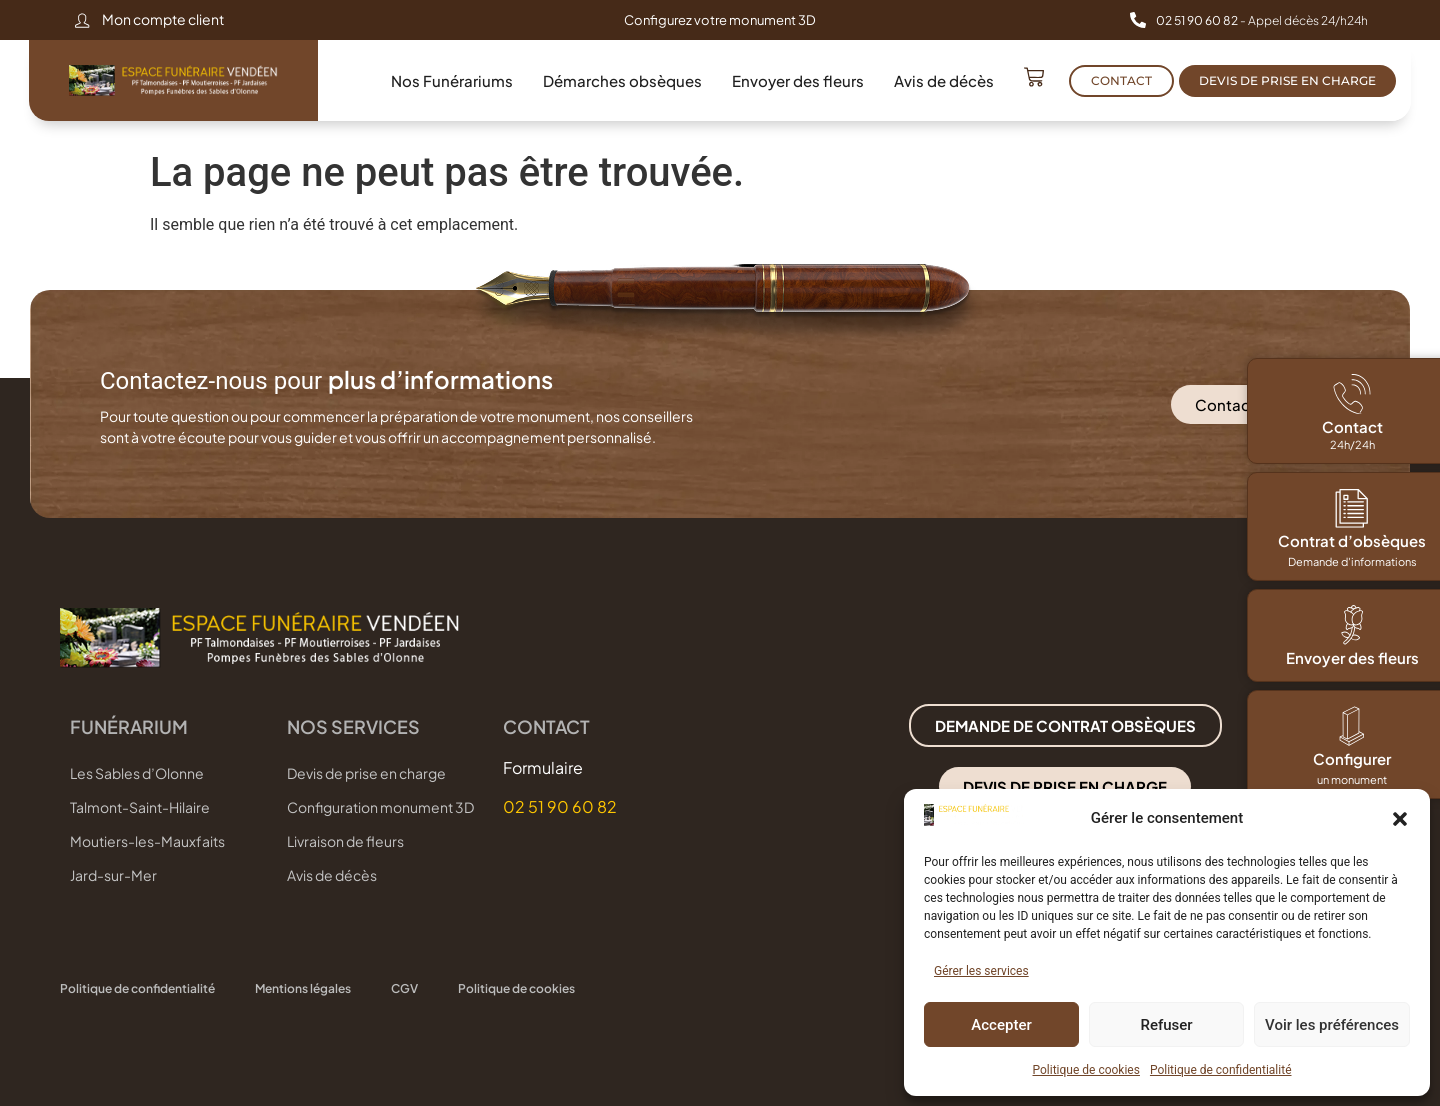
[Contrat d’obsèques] (1352, 508)
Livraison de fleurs (345, 841)
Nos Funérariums (452, 80)
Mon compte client (163, 19)
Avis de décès (944, 80)
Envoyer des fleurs (798, 80)
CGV (404, 988)
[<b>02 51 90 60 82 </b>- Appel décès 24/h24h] (1138, 20)
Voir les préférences (1332, 1025)
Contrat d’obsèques (1352, 540)
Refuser (1166, 1025)
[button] (1400, 819)
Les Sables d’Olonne (137, 773)
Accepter (1001, 1025)
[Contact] (1352, 394)
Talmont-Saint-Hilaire (140, 807)
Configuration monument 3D (380, 807)
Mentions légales (303, 988)
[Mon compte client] (82, 20)
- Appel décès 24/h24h (1262, 20)
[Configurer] (1352, 726)
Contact (1352, 426)
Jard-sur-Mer (113, 875)
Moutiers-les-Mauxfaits (147, 841)
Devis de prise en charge (366, 773)
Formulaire (543, 767)
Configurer (1352, 758)
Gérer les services (981, 971)
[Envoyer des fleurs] (1352, 625)
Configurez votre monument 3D (720, 20)
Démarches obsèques (622, 80)
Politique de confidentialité (1221, 1070)
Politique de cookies (1086, 1070)
